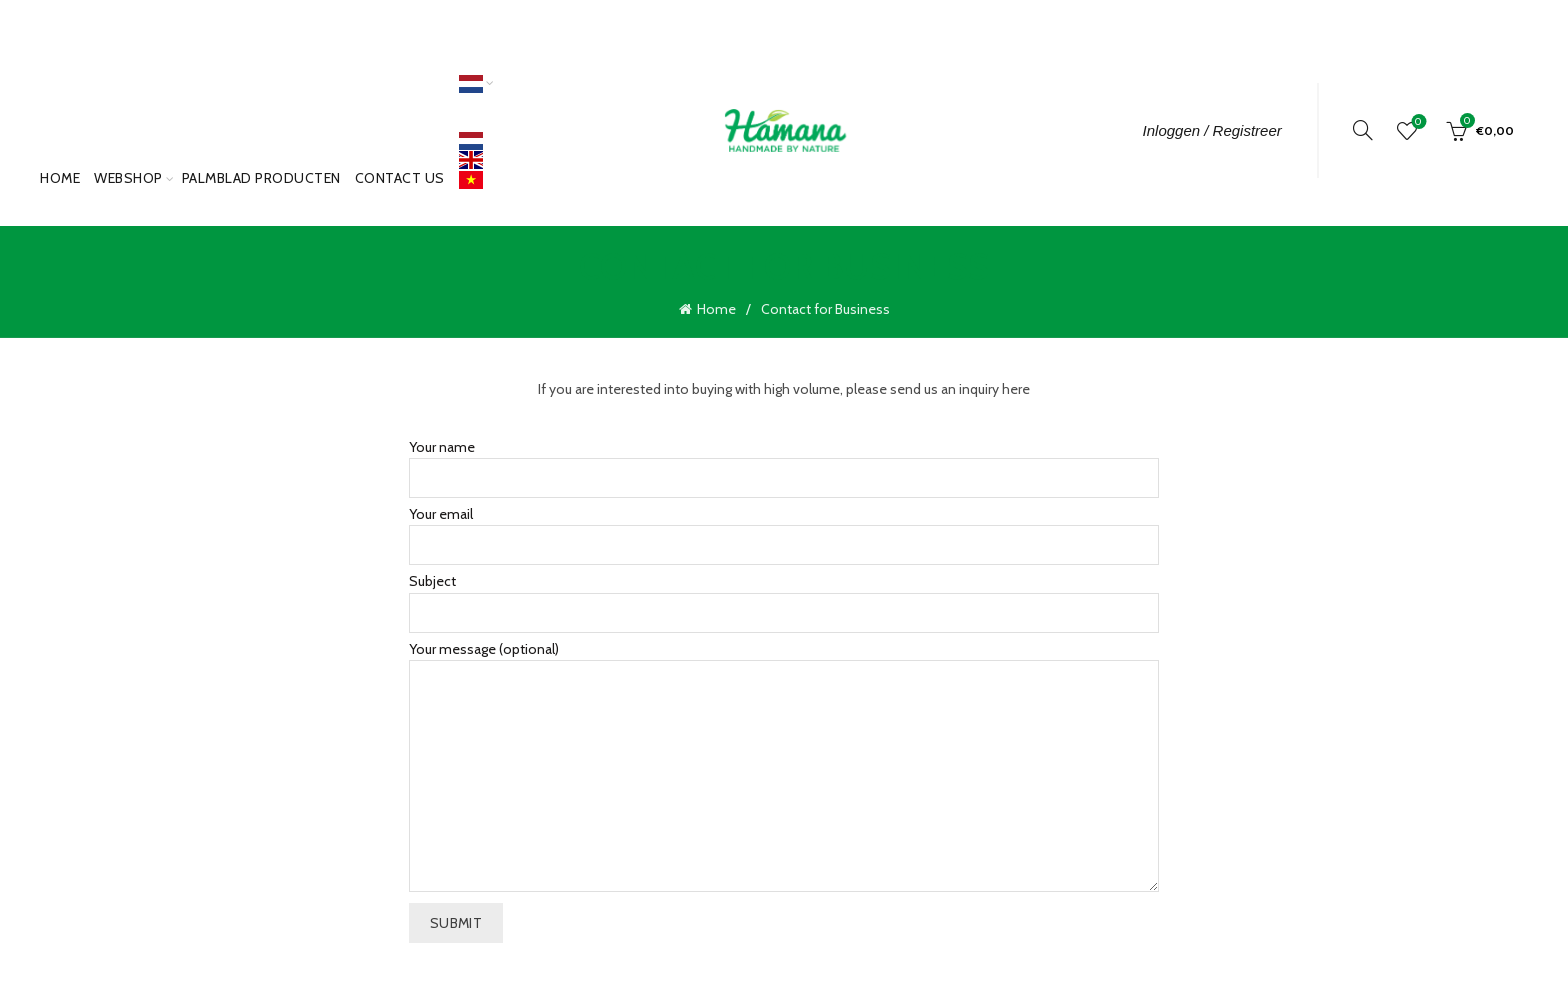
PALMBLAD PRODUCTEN (261, 178)
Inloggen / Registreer (1212, 130)
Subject (784, 593)
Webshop (128, 178)
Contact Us (400, 178)
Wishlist (1416, 122)
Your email (784, 526)
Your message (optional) (784, 764)
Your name (784, 458)
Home (60, 178)
